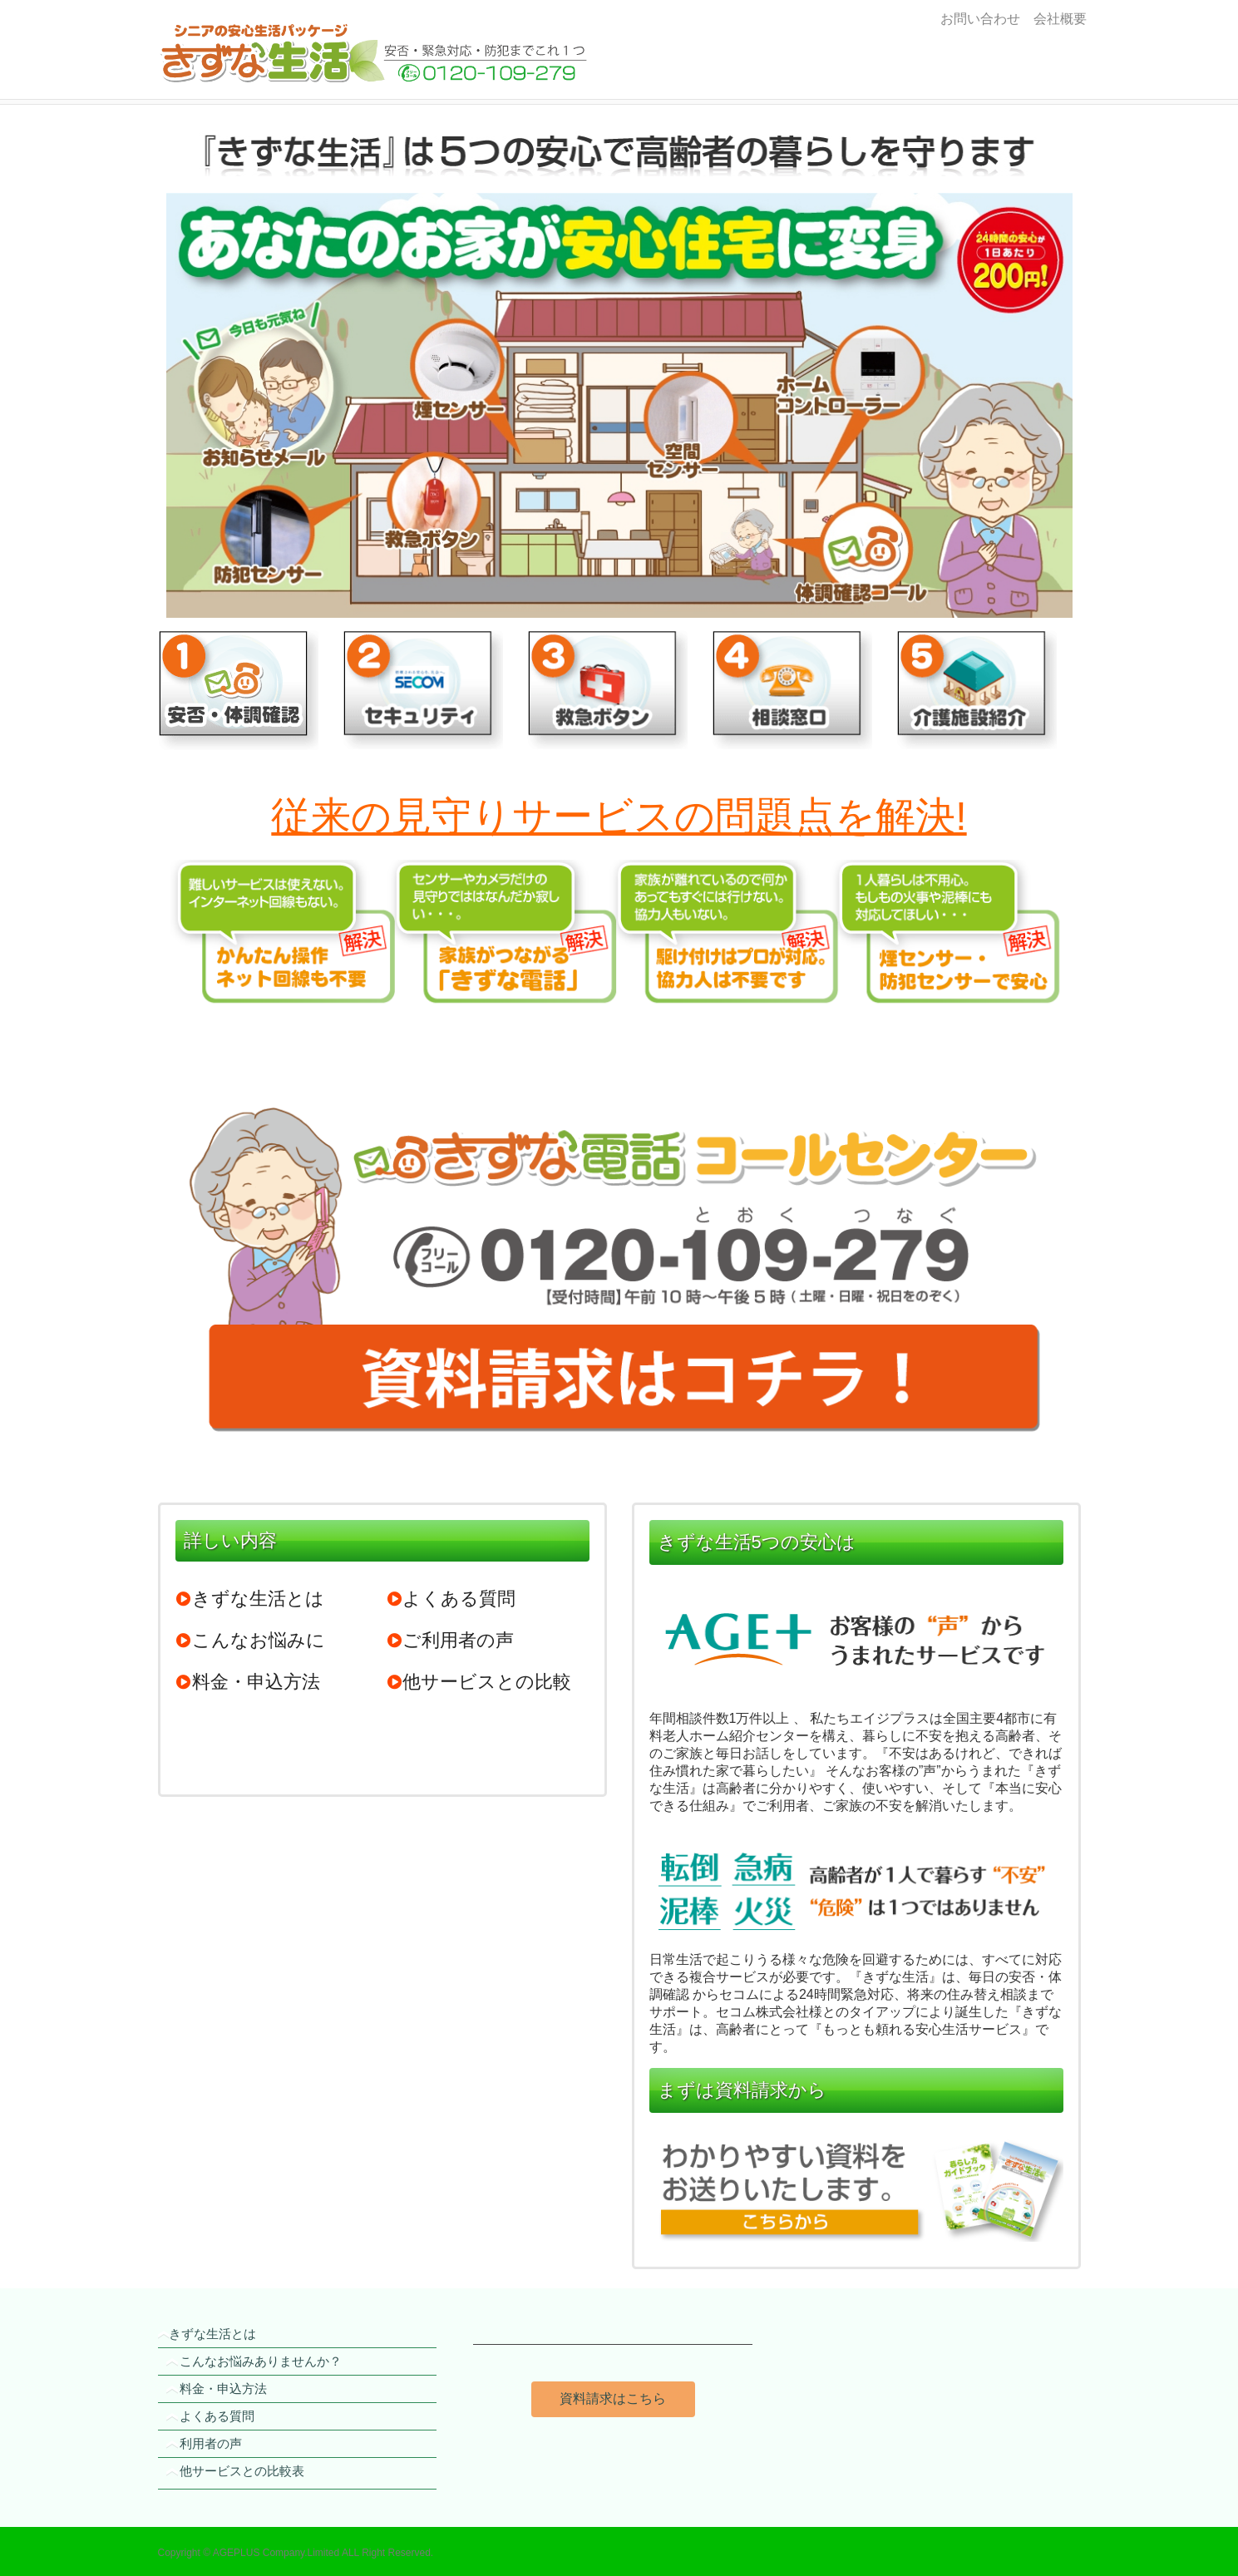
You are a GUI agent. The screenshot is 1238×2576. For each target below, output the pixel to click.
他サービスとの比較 (478, 1681)
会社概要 (1057, 19)
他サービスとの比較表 (242, 2471)
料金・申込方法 (247, 1681)
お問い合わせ (980, 19)
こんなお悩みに (250, 1640)
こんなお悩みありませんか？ (261, 2361)
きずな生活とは (249, 1598)
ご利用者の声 (450, 1640)
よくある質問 (450, 1598)
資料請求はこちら (613, 2398)
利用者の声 (211, 2443)
